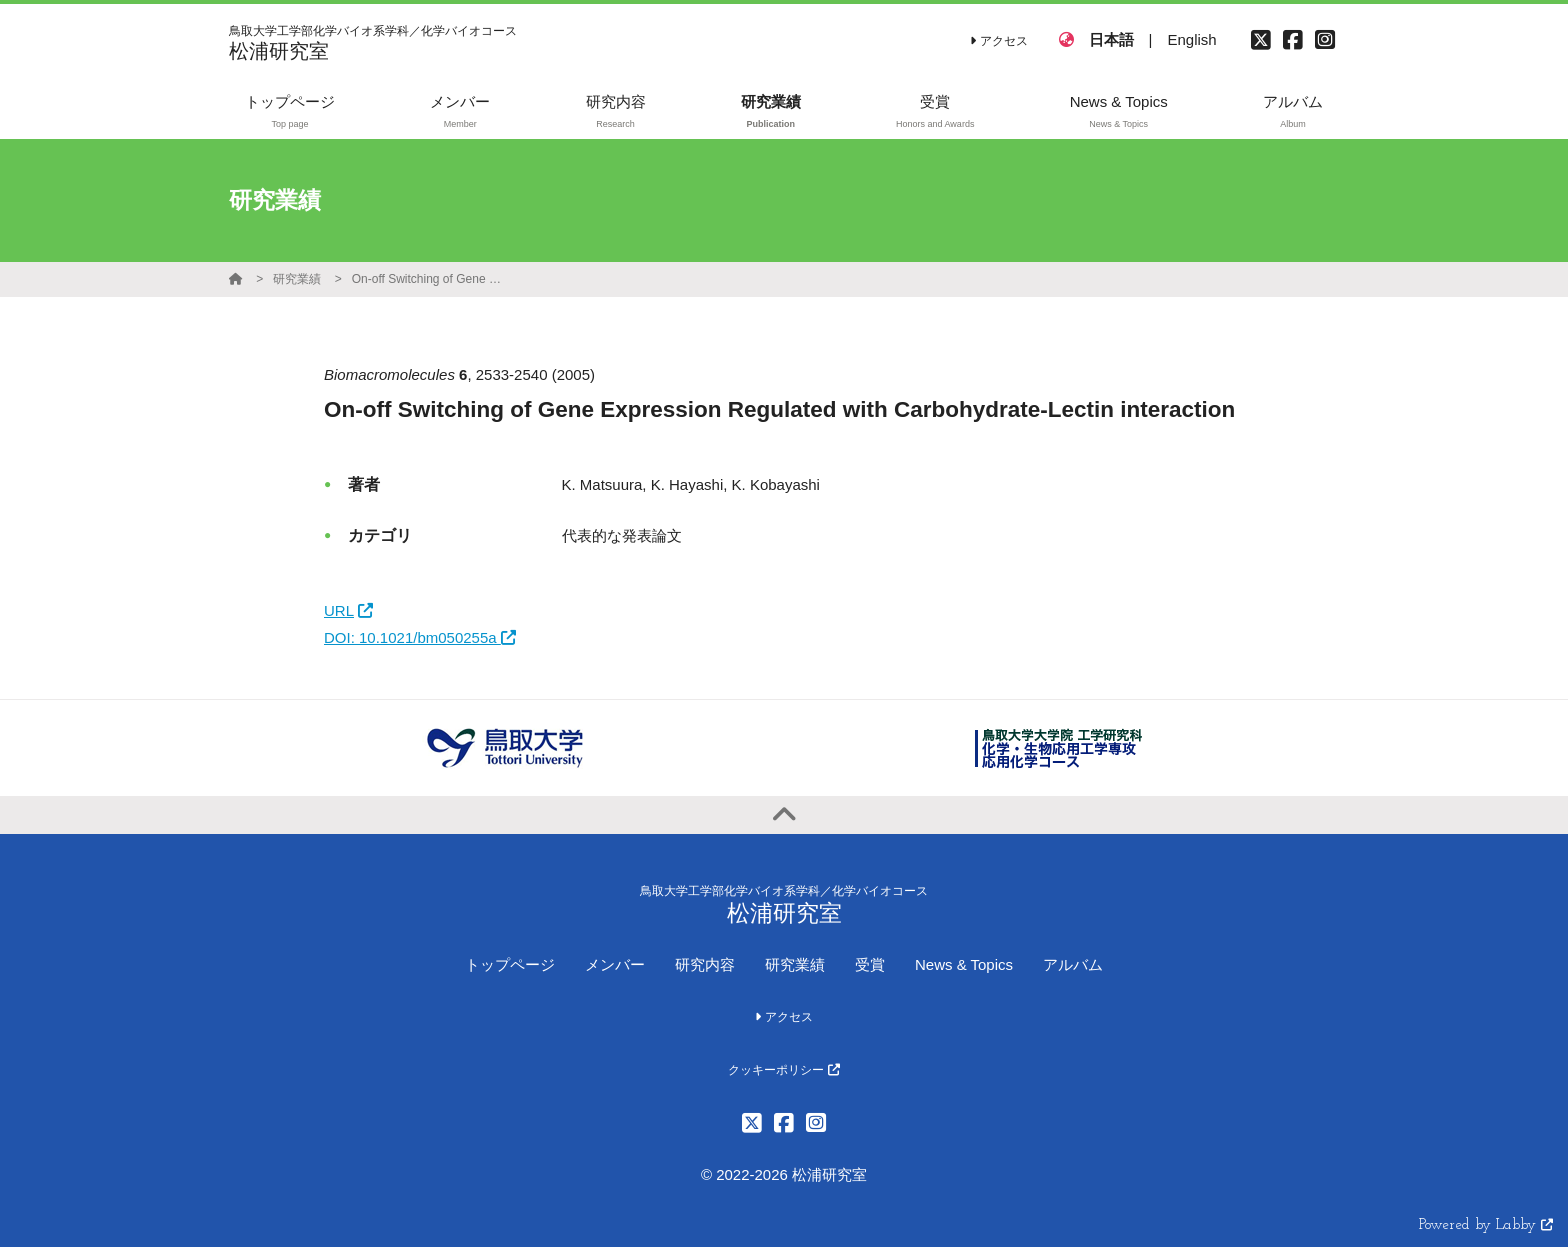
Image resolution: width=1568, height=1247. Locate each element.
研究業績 (297, 279)
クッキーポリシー (783, 1070)
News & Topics (964, 964)
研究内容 (705, 964)
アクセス (998, 41)
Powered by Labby (1486, 1225)
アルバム (1073, 964)
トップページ (510, 964)
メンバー (615, 964)
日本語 (1111, 39)
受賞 (870, 964)
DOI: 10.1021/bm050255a (420, 637)
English (1191, 39)
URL (348, 610)
